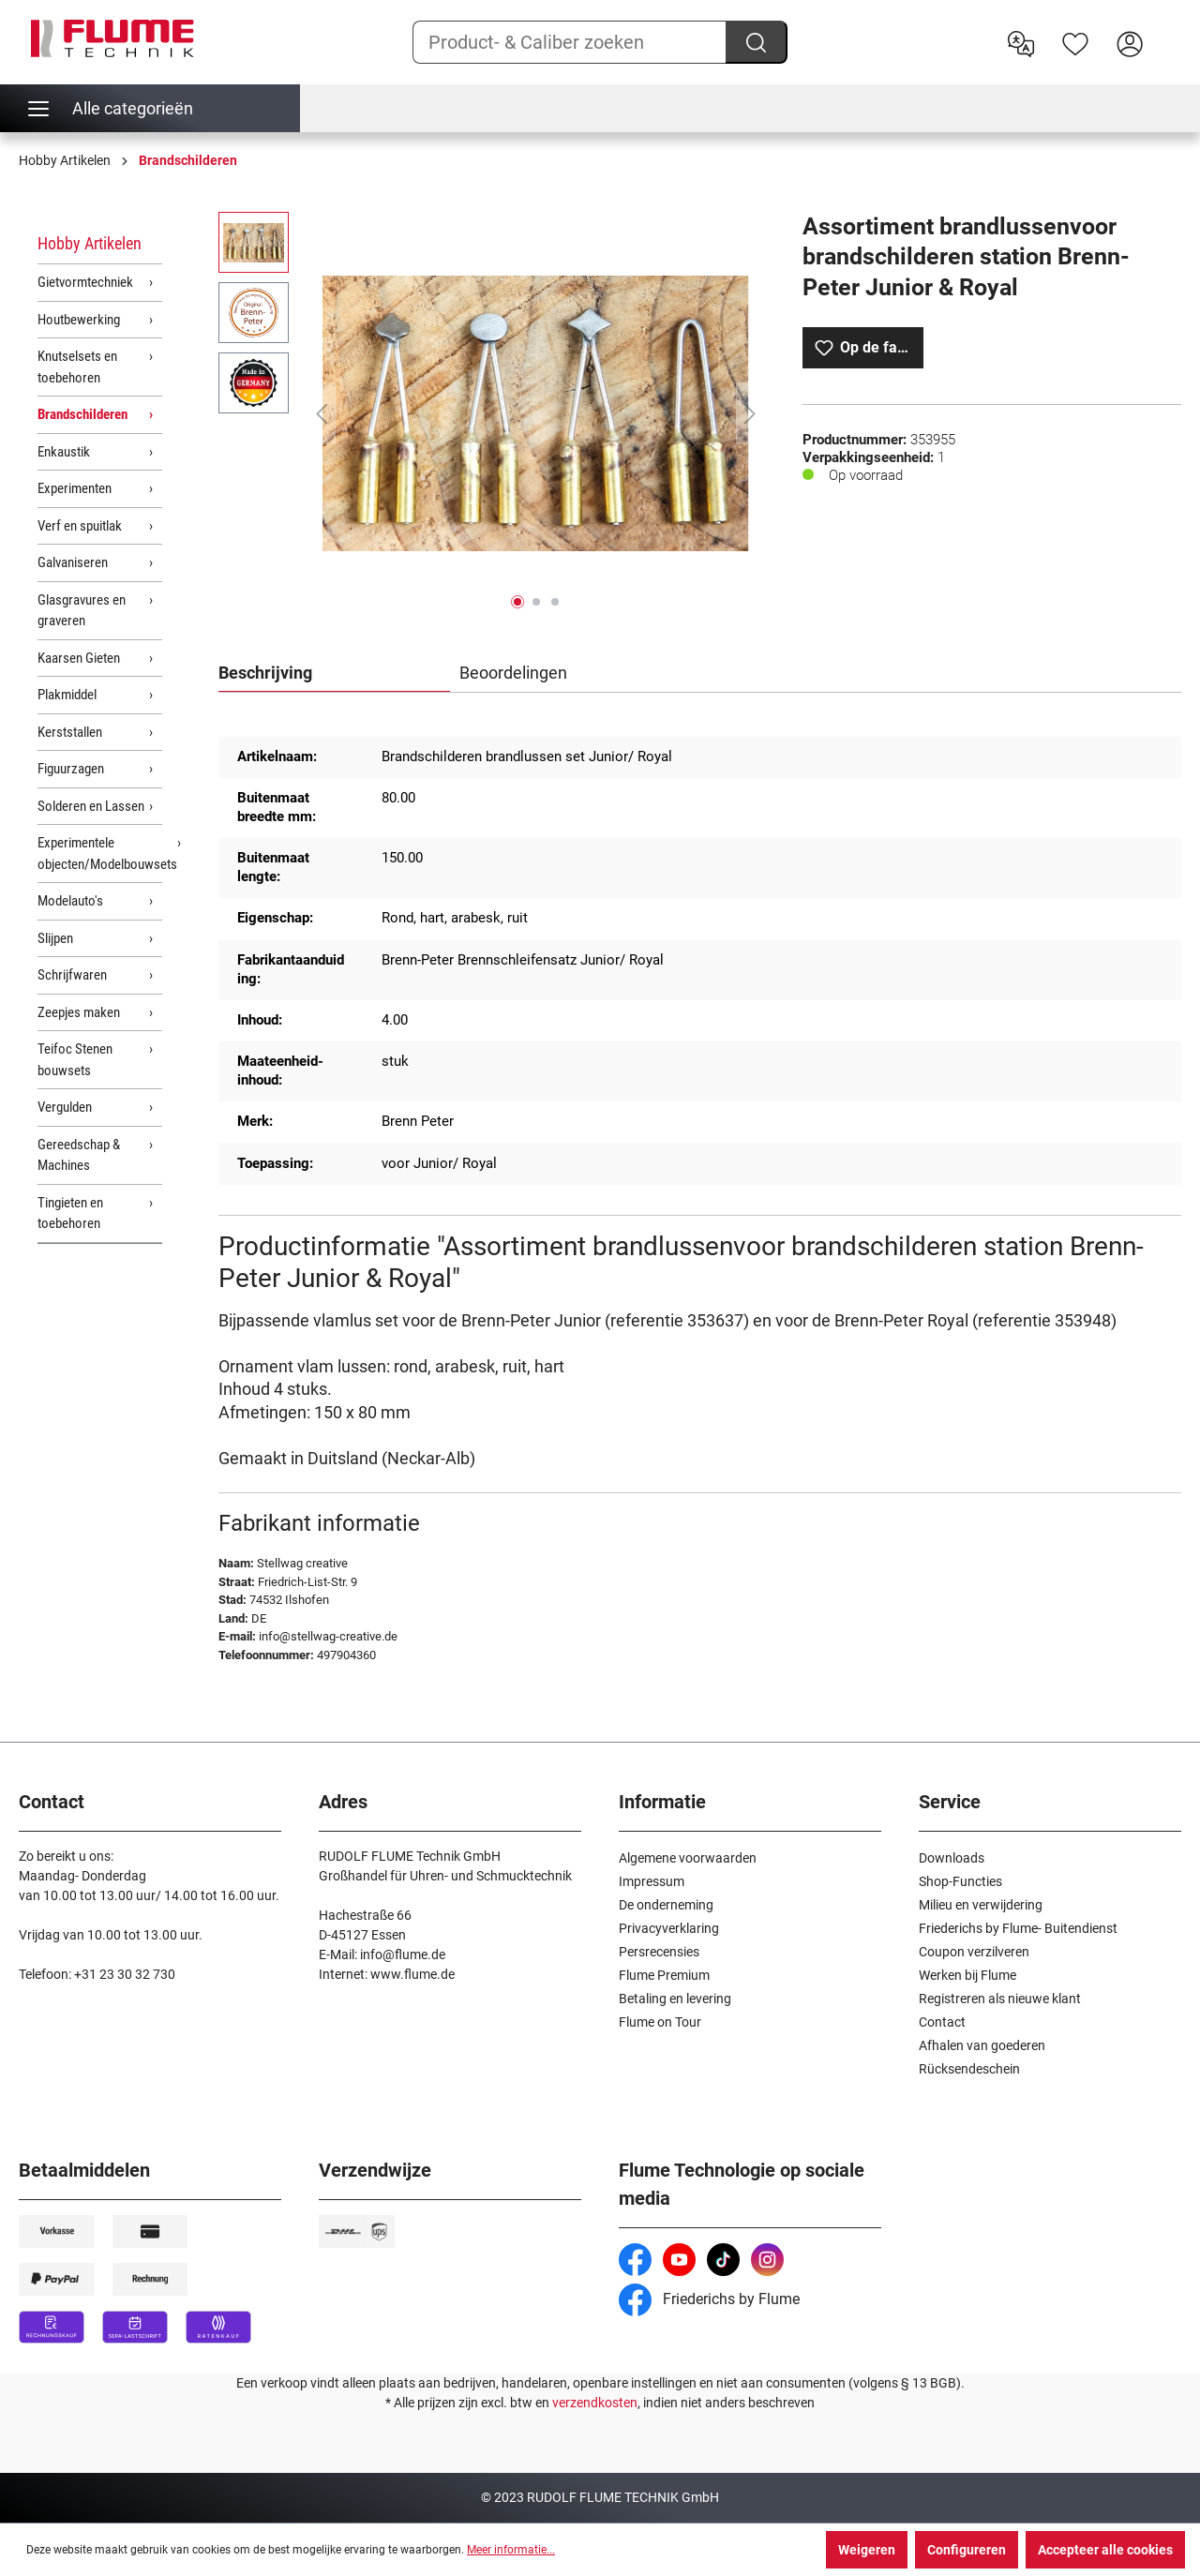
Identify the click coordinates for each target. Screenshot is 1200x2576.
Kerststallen (70, 732)
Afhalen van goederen (982, 2045)
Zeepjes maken (79, 1012)
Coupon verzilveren (974, 1951)
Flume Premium (664, 1975)
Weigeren (866, 2549)
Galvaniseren (73, 562)
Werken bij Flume (967, 1975)
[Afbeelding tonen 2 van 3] (536, 602)
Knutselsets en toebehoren (77, 367)
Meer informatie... (511, 2549)
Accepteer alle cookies (1105, 2549)
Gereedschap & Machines (79, 1155)
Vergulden (65, 1107)
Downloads (951, 1857)
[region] (491, 413)
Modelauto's (70, 900)
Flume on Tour (660, 2021)
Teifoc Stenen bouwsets (75, 1060)
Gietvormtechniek (85, 282)
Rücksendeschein (969, 2068)
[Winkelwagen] (1169, 29)
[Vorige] (322, 413)
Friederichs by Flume (709, 2299)
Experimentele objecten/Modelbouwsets (100, 853)
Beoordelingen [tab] (513, 672)
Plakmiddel (67, 694)
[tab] (334, 674)
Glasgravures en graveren (82, 611)
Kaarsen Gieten (79, 658)
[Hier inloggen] (1129, 42)
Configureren (966, 2549)
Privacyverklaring (669, 1928)
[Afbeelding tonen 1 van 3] (517, 602)
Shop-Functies (960, 1881)
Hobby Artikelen (90, 243)
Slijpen (55, 938)
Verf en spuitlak (80, 525)
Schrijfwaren (72, 974)
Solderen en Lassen (91, 806)
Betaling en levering (675, 1998)
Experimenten (75, 488)
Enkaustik (64, 451)
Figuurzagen (71, 768)
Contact (942, 2021)
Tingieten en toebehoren (70, 1213)
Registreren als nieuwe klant (1000, 1998)
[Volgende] (750, 413)
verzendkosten (595, 2402)
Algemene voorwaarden (688, 1857)
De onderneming (666, 1904)
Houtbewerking (79, 319)
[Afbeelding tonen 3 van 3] (555, 602)
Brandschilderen (83, 414)
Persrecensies (659, 1951)
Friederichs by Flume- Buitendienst (1018, 1928)
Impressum (651, 1881)
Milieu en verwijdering (980, 1904)
